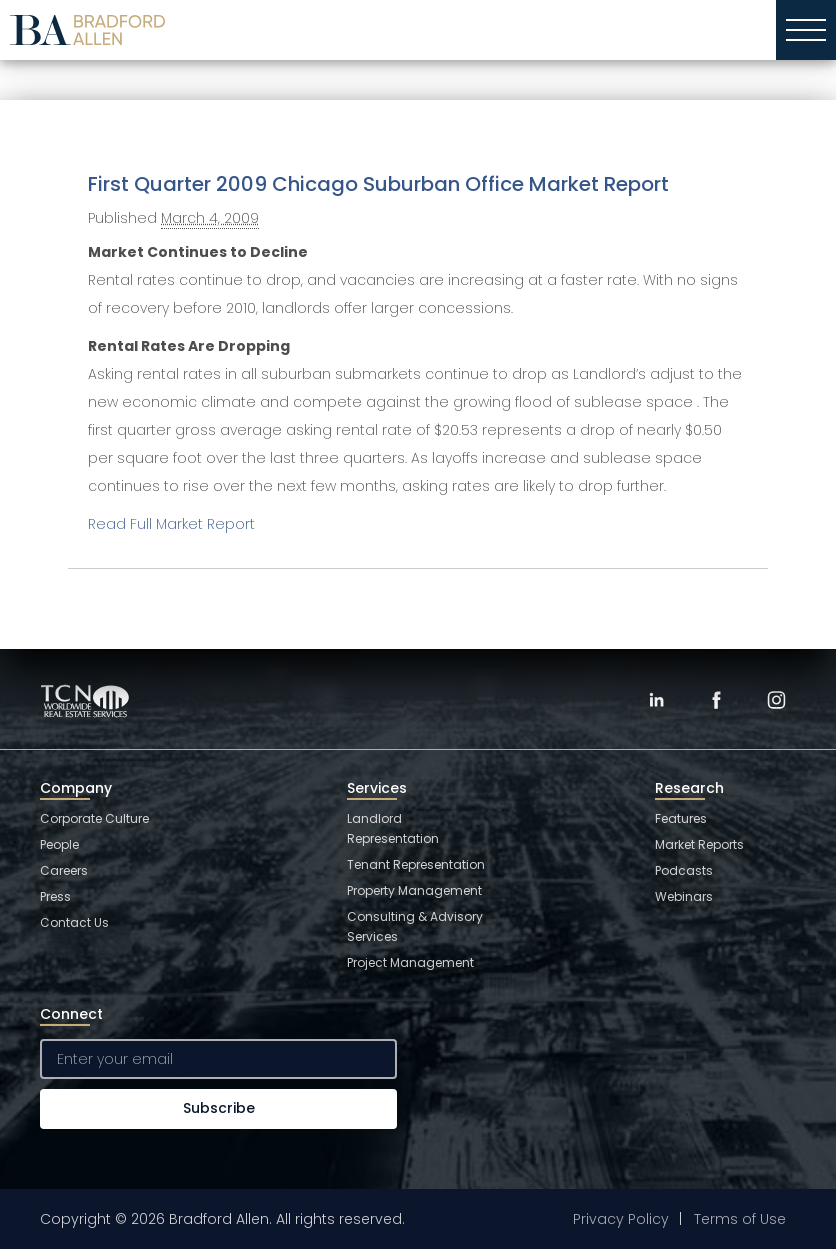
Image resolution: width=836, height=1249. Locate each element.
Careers (64, 870)
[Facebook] (716, 700)
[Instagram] (776, 700)
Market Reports (699, 844)
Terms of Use (740, 1219)
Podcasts (684, 870)
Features (681, 818)
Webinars (684, 896)
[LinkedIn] (656, 700)
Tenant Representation (416, 864)
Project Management (410, 962)
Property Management (414, 890)
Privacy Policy (621, 1219)
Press (55, 896)
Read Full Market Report (171, 524)
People (59, 844)
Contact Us (74, 922)
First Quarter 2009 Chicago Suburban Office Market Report (378, 184)
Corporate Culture (94, 818)
